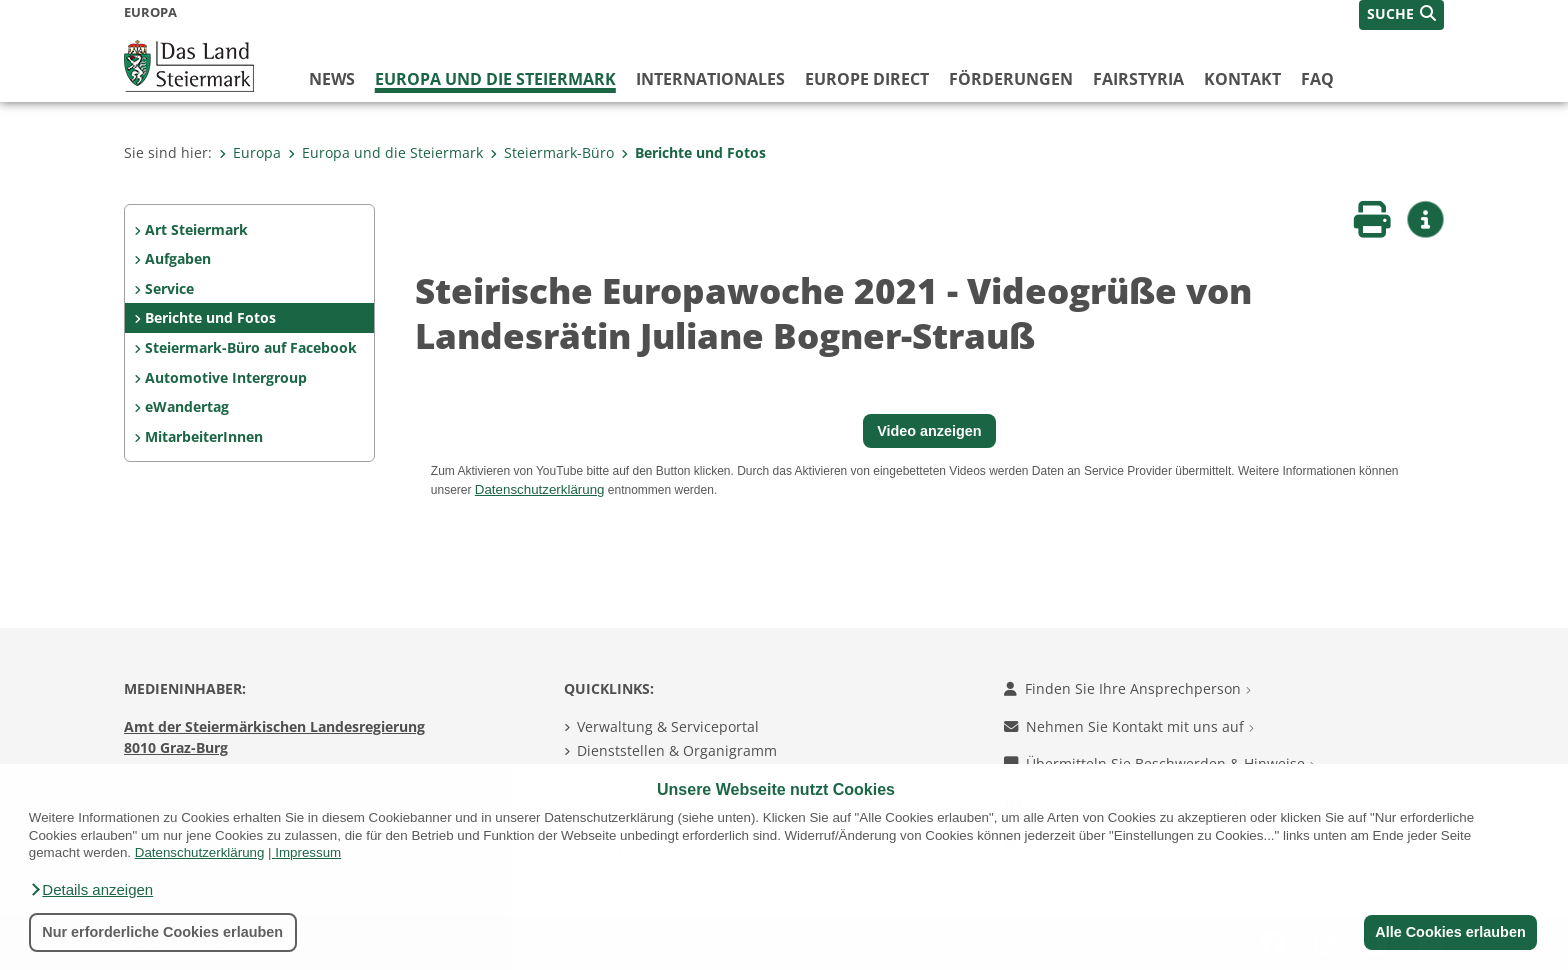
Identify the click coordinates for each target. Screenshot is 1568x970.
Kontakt (1242, 79)
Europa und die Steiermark (495, 79)
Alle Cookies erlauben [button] (1450, 932)
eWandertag (187, 406)
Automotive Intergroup (226, 377)
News (332, 79)
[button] (91, 890)
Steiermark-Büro (552, 152)
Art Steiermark (196, 229)
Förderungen (1011, 79)
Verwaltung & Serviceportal (668, 726)
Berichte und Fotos (693, 152)
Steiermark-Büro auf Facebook (251, 347)
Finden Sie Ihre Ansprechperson (1127, 688)
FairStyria (1138, 79)
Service (169, 288)
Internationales (710, 79)
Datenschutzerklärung (200, 852)
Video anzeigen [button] (929, 431)
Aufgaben (178, 258)
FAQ (1317, 79)
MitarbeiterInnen (204, 436)
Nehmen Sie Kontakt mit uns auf (1129, 726)
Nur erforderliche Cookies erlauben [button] (162, 932)
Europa (250, 152)
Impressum (308, 852)
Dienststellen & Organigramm (677, 750)
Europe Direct (867, 79)
